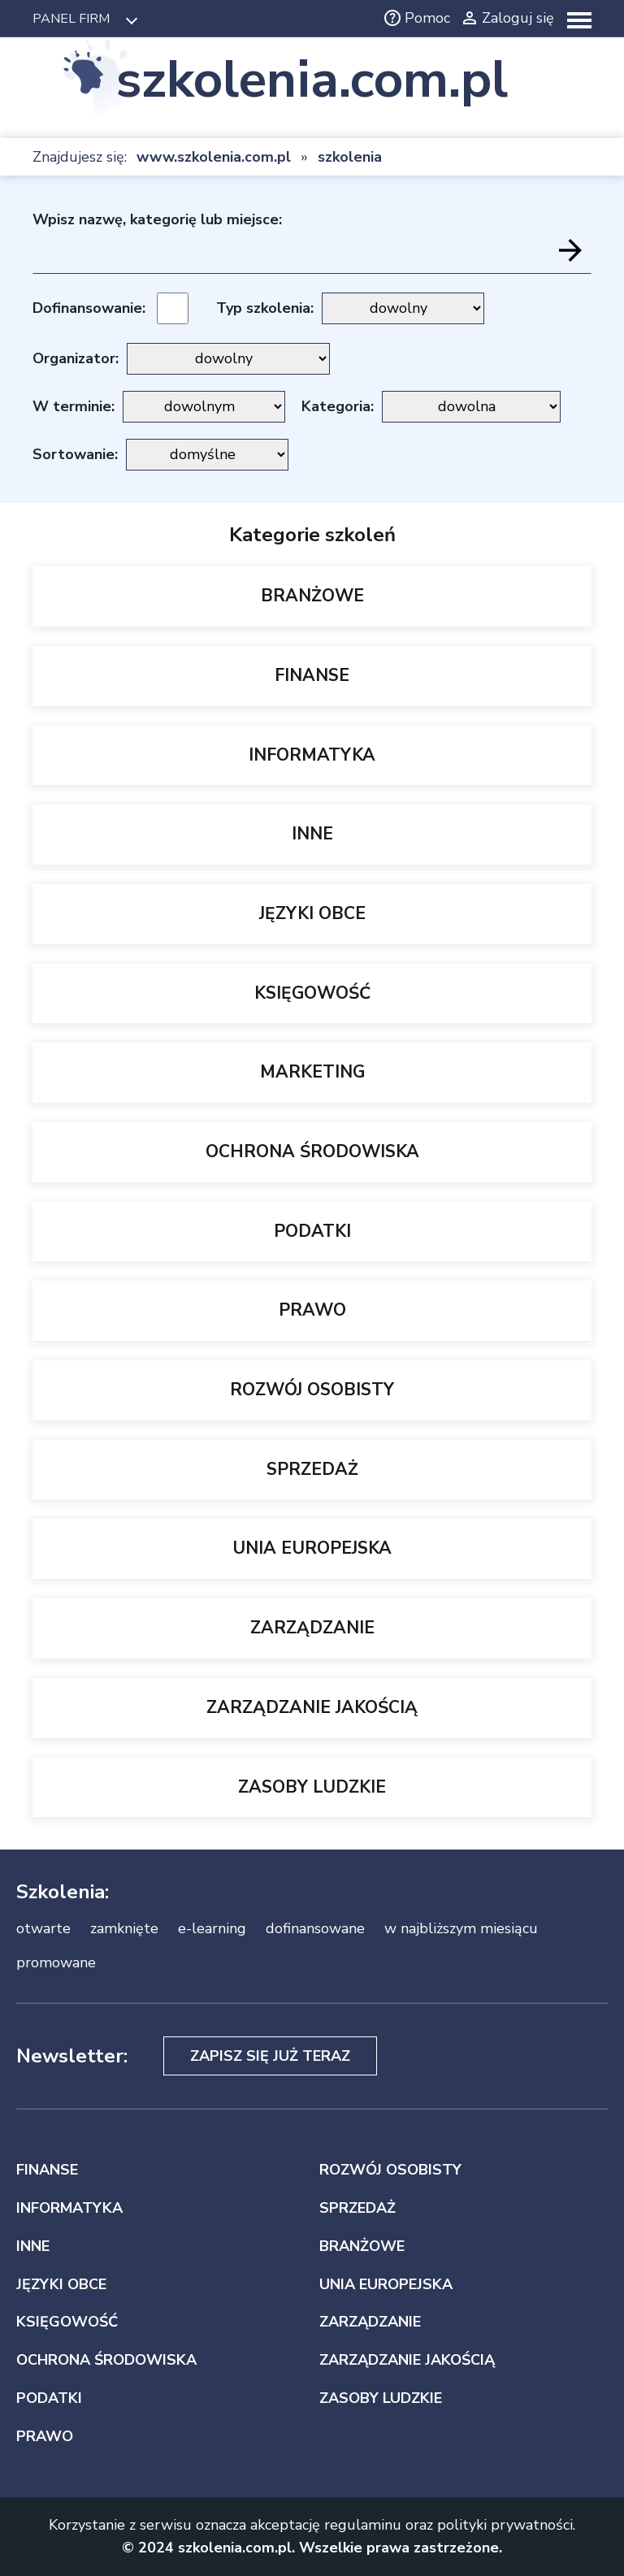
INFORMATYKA (312, 755)
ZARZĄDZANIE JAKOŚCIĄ (312, 1707)
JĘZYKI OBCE (312, 913)
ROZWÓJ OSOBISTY (312, 1389)
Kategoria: (337, 406)
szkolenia (350, 157)
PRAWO (312, 1310)
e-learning (212, 1928)
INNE (312, 833)
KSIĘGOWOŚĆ (312, 993)
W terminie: (73, 406)
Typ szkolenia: (265, 308)
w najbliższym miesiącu (461, 1928)
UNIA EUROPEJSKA (312, 1548)
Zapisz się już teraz (270, 2056)
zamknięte (124, 1928)
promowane (56, 1962)
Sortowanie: (75, 454)
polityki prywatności (505, 2525)
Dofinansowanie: (88, 308)
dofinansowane (315, 1928)
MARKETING (312, 1071)
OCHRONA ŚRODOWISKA (312, 1151)
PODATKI (312, 1231)
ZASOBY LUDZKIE (312, 1787)
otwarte (43, 1928)
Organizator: (75, 358)
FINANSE (312, 675)
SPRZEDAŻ (312, 1469)
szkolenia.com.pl (312, 80)
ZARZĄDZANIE (312, 1627)
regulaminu (362, 2525)
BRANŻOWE (312, 595)
